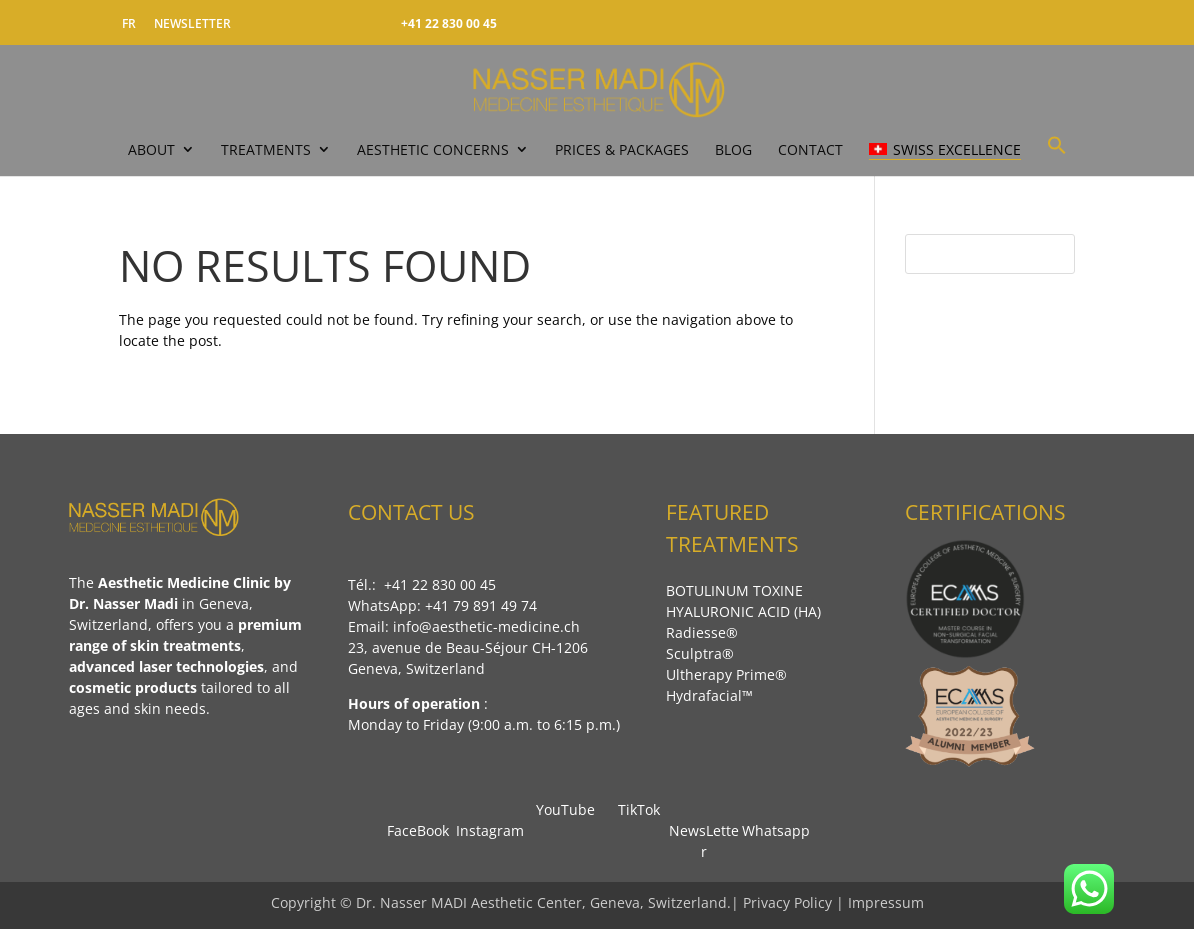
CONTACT (810, 149)
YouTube (561, 809)
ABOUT (151, 149)
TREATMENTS (266, 149)
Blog (733, 149)
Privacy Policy (789, 902)
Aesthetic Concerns (433, 149)
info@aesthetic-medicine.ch (486, 626)
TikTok (633, 809)
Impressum (886, 902)
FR (129, 23)
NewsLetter (704, 830)
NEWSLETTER (192, 23)
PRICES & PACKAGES (622, 149)
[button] (1057, 154)
